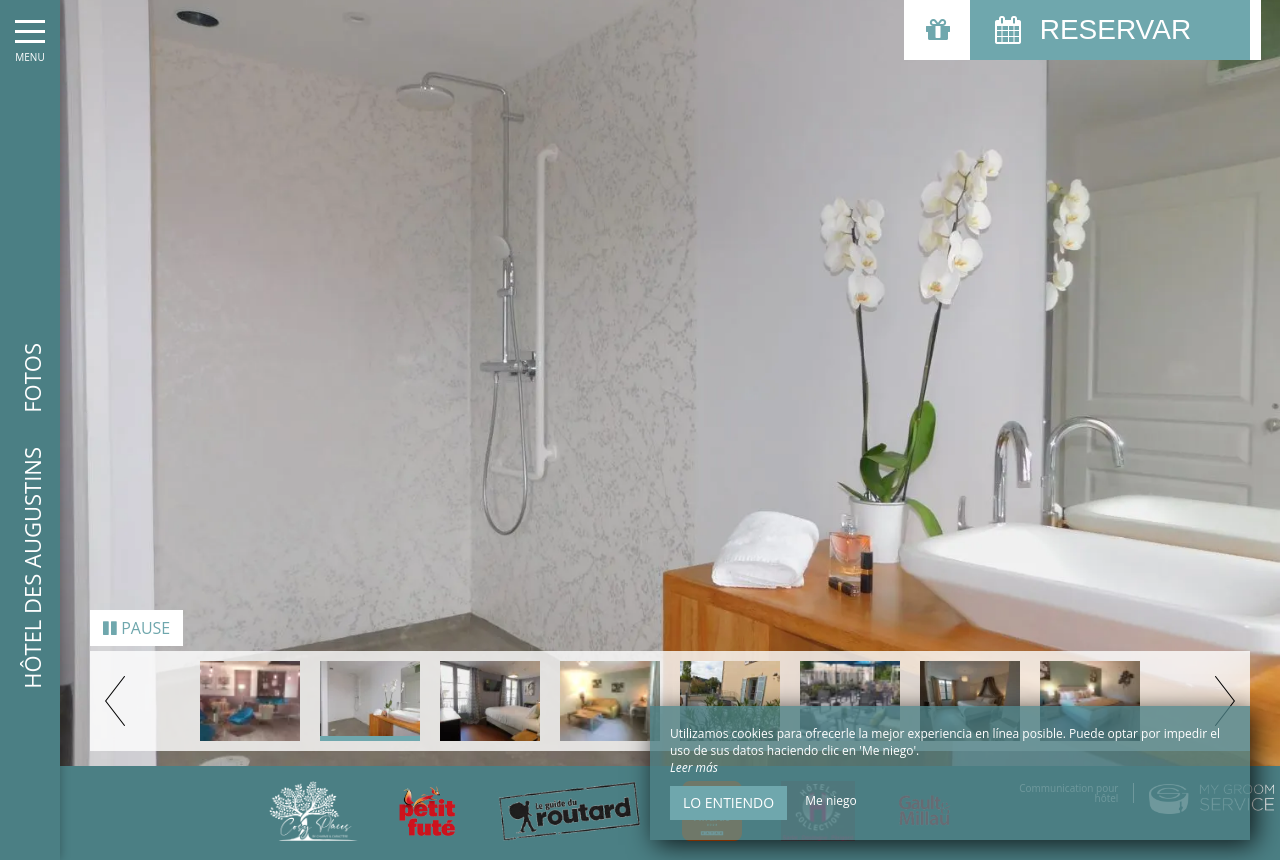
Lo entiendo (728, 802)
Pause (136, 621)
